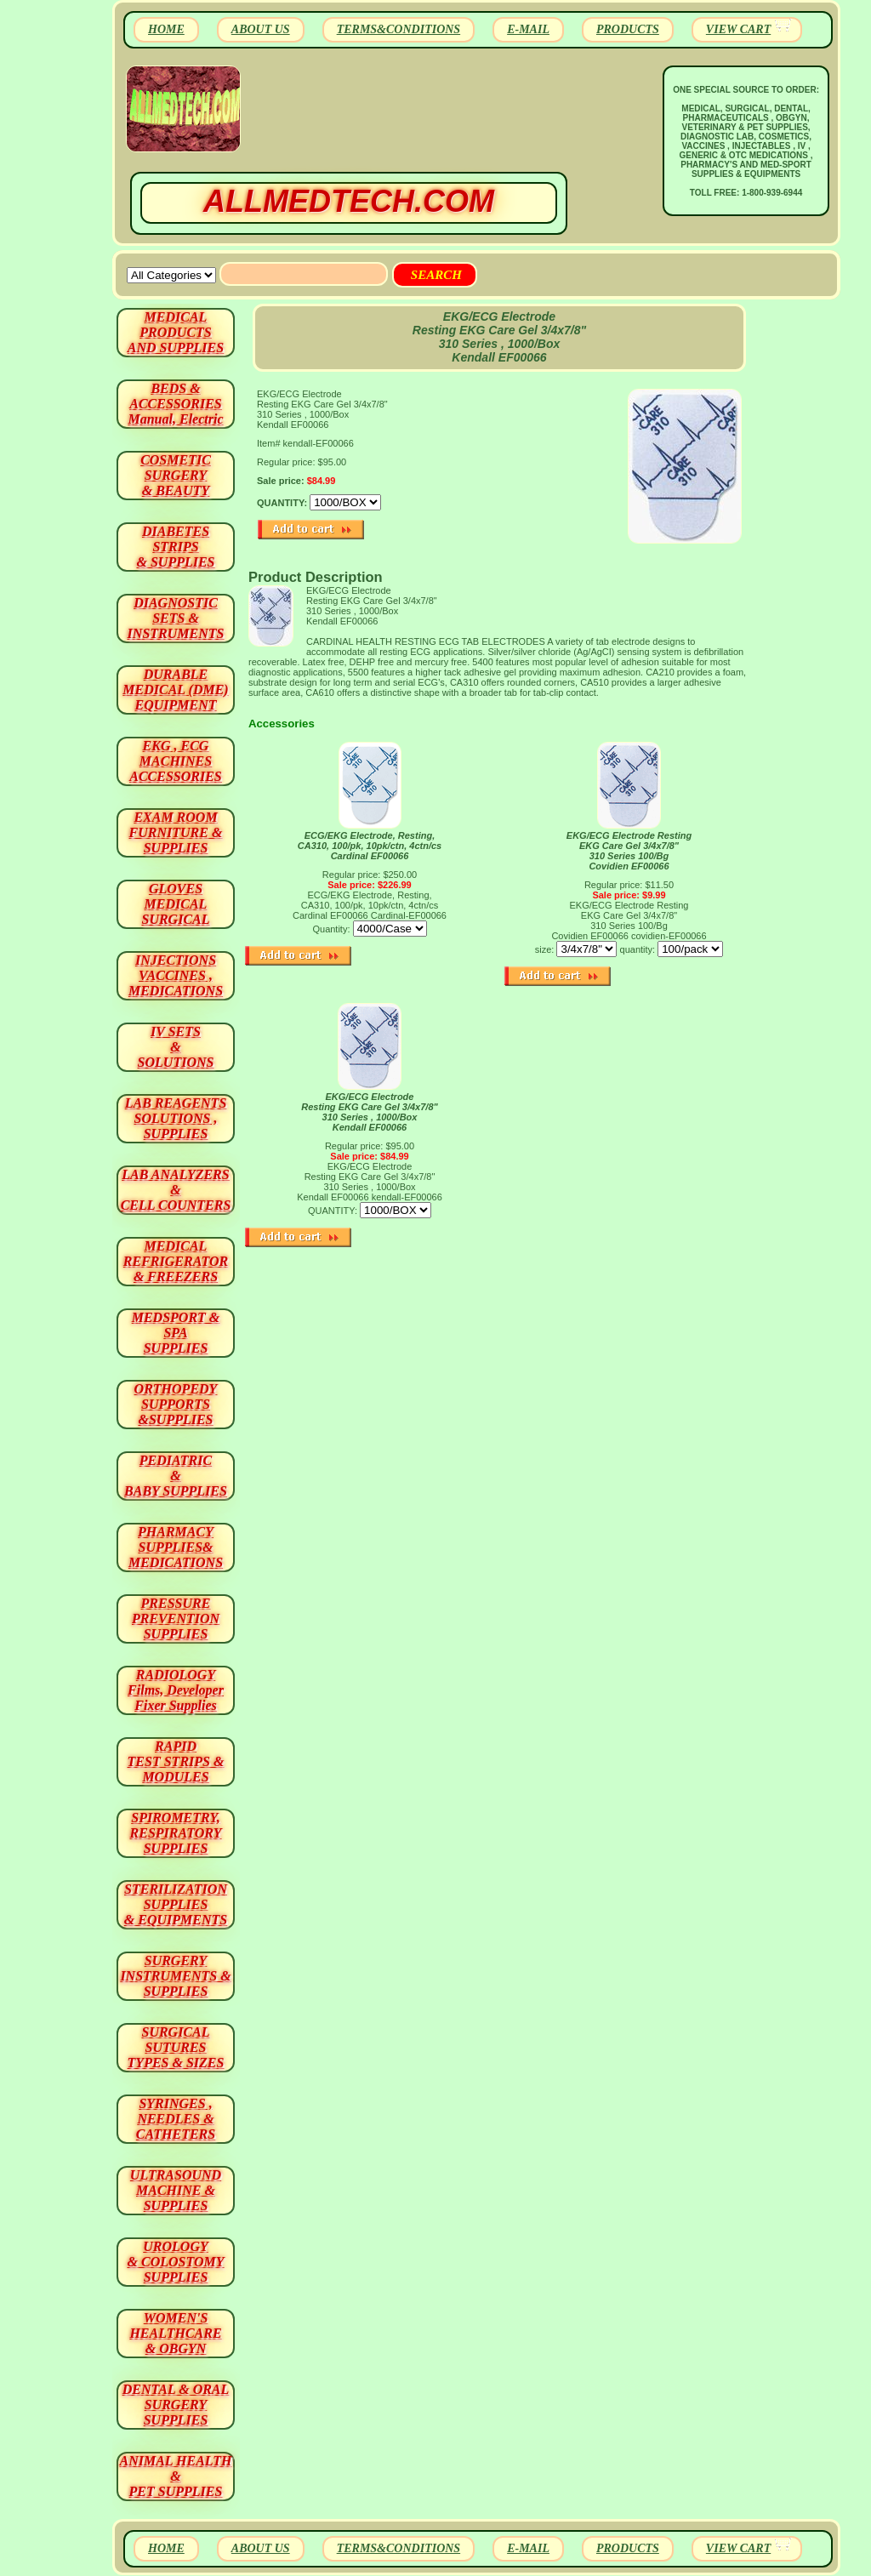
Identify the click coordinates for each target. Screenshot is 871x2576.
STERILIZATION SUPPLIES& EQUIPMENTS (175, 1904)
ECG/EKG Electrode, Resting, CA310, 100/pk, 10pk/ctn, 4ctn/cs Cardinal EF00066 (369, 845)
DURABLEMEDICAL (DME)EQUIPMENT (175, 689)
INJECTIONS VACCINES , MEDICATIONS (175, 975)
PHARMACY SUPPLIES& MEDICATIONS (175, 1547)
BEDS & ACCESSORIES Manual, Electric (175, 403)
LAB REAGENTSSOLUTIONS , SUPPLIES (176, 1118)
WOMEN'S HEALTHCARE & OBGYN (175, 2333)
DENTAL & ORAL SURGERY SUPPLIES (176, 2404)
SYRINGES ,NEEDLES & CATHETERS (175, 2118)
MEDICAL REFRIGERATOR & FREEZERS (175, 1261)
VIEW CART (738, 29)
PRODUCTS (627, 29)
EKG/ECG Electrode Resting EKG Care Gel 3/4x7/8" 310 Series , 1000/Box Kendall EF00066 (369, 1111)
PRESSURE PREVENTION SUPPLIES (175, 1618)
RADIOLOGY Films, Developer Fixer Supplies (176, 1690)
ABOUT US (260, 29)
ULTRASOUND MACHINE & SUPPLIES (175, 2190)
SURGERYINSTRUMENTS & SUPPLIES (175, 1975)
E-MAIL (528, 29)
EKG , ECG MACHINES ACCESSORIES (175, 761)
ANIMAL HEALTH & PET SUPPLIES (175, 2476)
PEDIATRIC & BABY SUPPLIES (175, 1475)
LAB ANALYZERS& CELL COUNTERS (176, 1189)
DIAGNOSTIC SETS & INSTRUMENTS (176, 618)
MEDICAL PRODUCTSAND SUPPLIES (176, 332)
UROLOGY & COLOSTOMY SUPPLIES (176, 2261)
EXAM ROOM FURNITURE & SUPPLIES (176, 832)
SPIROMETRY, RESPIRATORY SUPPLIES (176, 1832)
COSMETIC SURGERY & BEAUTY (175, 475)
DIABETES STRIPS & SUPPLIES (175, 546)
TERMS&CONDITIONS (398, 29)
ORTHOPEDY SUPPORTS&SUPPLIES (176, 1404)
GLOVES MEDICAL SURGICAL (175, 903)
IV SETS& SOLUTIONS (176, 1046)
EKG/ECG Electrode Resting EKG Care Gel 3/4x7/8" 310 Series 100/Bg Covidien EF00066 (629, 850)
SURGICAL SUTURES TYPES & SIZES (176, 2047)
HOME (166, 29)
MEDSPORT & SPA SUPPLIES (176, 1332)
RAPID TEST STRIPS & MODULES (176, 1761)
